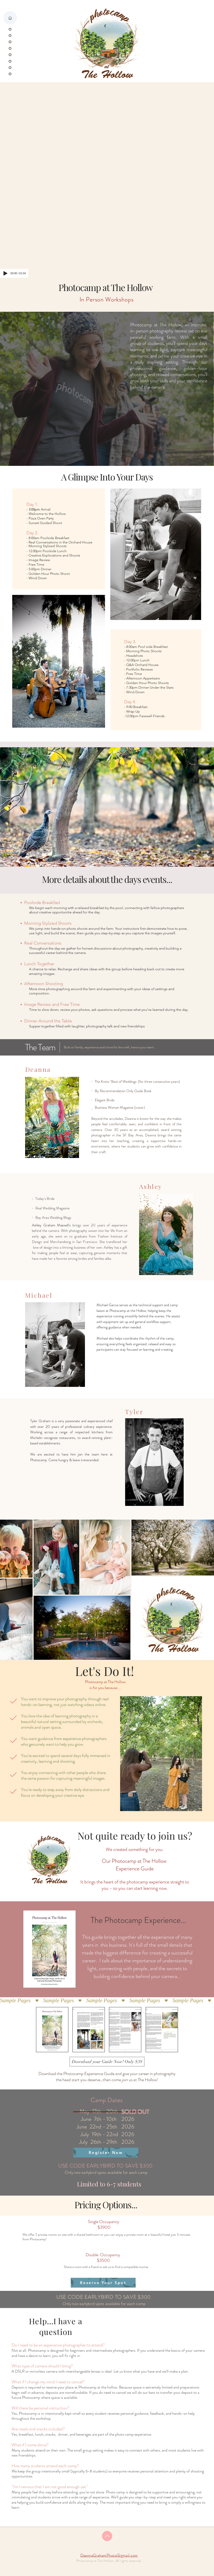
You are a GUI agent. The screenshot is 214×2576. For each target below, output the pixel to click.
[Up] (107, 2536)
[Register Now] (105, 2152)
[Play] (5, 273)
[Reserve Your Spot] (103, 2283)
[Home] (10, 18)
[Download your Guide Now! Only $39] (107, 2062)
